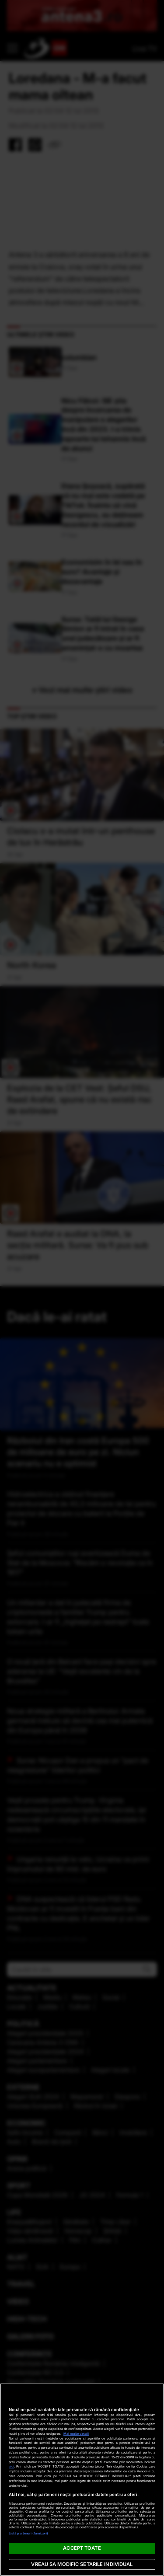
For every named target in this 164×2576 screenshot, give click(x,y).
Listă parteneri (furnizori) (28, 2533)
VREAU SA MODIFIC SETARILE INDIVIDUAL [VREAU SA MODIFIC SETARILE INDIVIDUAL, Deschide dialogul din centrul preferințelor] (82, 2564)
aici (11, 2466)
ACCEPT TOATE (82, 2548)
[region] (82, 2479)
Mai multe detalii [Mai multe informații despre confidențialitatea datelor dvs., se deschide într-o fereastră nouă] (76, 2434)
